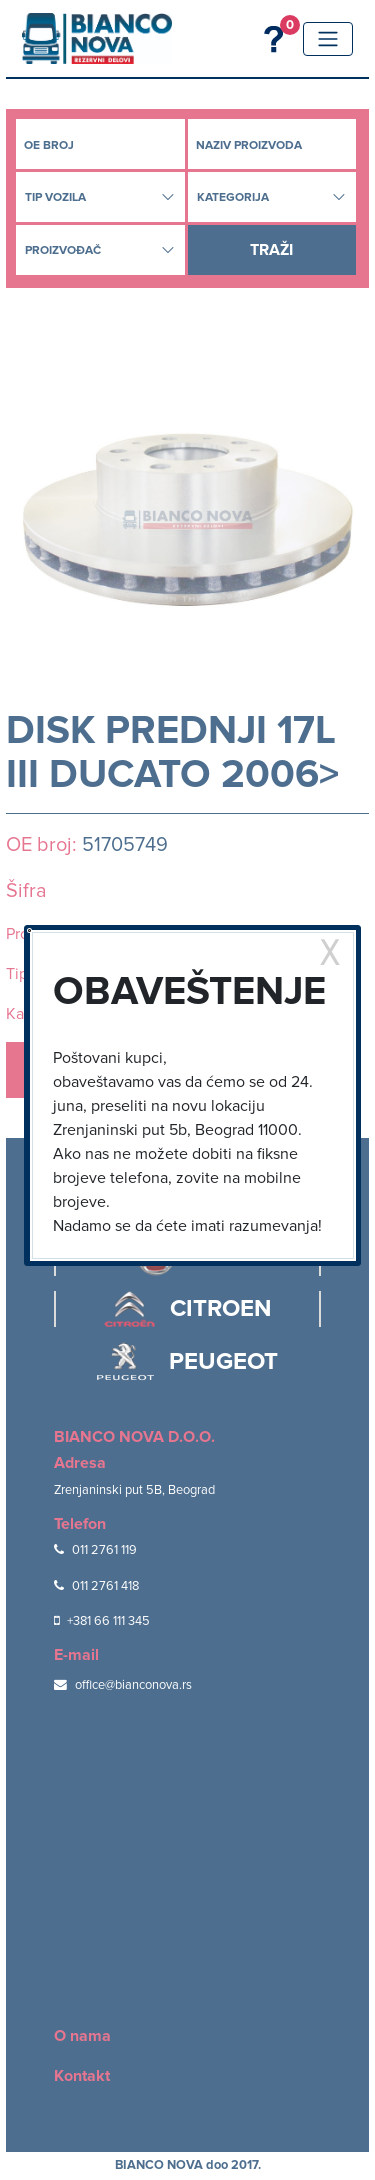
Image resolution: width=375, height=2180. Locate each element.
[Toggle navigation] (328, 39)
